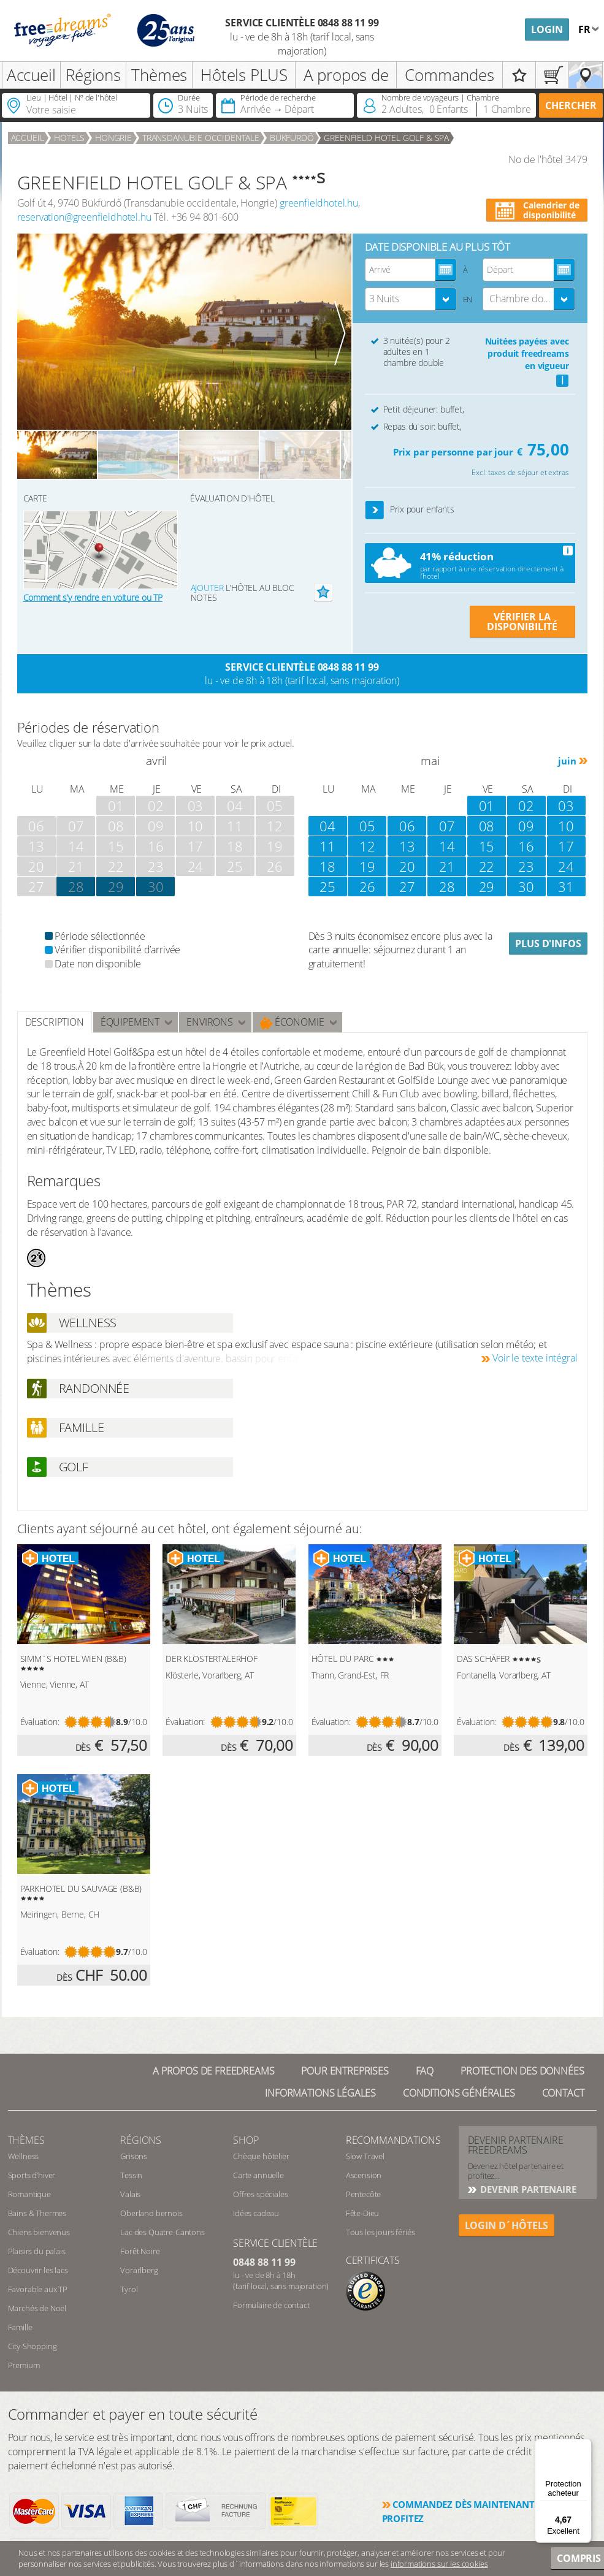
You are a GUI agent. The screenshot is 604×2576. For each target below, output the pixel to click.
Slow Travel (365, 2156)
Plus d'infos (548, 943)
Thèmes (159, 75)
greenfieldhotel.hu (319, 203)
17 (566, 846)
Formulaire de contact (271, 2305)
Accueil (31, 75)
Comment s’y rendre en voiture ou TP (92, 597)
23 (526, 866)
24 (566, 866)
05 (367, 826)
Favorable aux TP (37, 2289)
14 (447, 846)
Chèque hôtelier (261, 2156)
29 (116, 886)
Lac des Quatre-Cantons (162, 2232)
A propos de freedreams (213, 2071)
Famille (20, 2327)
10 (566, 826)
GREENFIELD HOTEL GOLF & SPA (386, 137)
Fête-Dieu (363, 2213)
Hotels (69, 137)
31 (566, 886)
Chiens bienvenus (39, 2232)
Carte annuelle (258, 2175)
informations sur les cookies (439, 2563)
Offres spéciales (260, 2194)
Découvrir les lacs (38, 2270)
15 (487, 846)
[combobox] (411, 299)
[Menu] (584, 2446)
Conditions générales (459, 2093)
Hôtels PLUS (244, 75)
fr (585, 29)
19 (367, 866)
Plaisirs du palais (37, 2251)
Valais (130, 2194)
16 (526, 846)
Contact (563, 2093)
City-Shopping (32, 2346)
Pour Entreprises (344, 2071)
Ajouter (207, 587)
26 (367, 886)
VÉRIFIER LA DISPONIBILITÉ (522, 621)
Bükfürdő (292, 137)
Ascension (364, 2175)
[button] (375, 510)
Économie (292, 1022)
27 (407, 886)
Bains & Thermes (37, 2213)
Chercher (571, 105)
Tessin (131, 2175)
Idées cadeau (256, 2213)
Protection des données (522, 2071)
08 (487, 826)
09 (526, 826)
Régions (93, 75)
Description (54, 1022)
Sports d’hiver (32, 2175)
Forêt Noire (139, 2251)
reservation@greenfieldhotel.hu (84, 217)
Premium (24, 2365)
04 (327, 826)
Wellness (23, 2156)
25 (327, 886)
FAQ (425, 2071)
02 (526, 805)
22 (487, 866)
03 (566, 805)
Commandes (449, 75)
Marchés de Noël (37, 2308)
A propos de (346, 75)
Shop (245, 2140)
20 (407, 866)
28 (447, 886)
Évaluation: (39, 1722)
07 (447, 826)
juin (567, 761)
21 (447, 866)
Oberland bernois (151, 2213)
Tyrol (128, 2289)
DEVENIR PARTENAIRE (527, 2189)
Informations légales (320, 2093)
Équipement (130, 1022)
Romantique (29, 2194)
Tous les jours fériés (380, 2232)
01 (487, 805)
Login (547, 29)
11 (327, 846)
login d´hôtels (507, 2225)
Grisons (133, 2156)
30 (156, 886)
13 (407, 846)
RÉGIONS (140, 2140)
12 (367, 846)
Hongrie (113, 137)
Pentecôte (363, 2194)
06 (407, 826)
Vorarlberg (139, 2270)
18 (327, 866)
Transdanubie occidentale (200, 137)
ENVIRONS (209, 1022)
